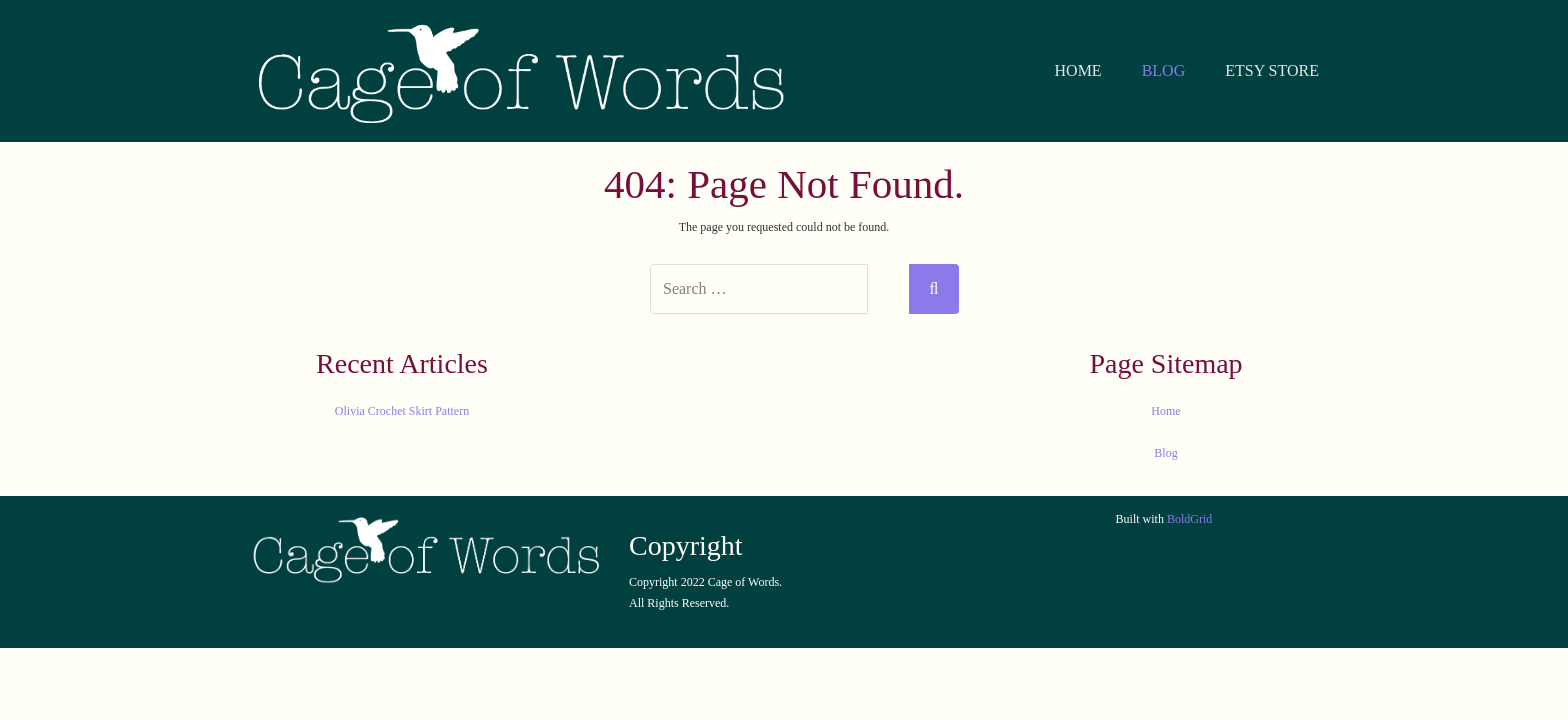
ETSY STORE (1272, 70)
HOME (1078, 70)
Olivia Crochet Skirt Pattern (402, 411)
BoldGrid (1189, 519)
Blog (1165, 453)
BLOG (1164, 70)
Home (1165, 411)
